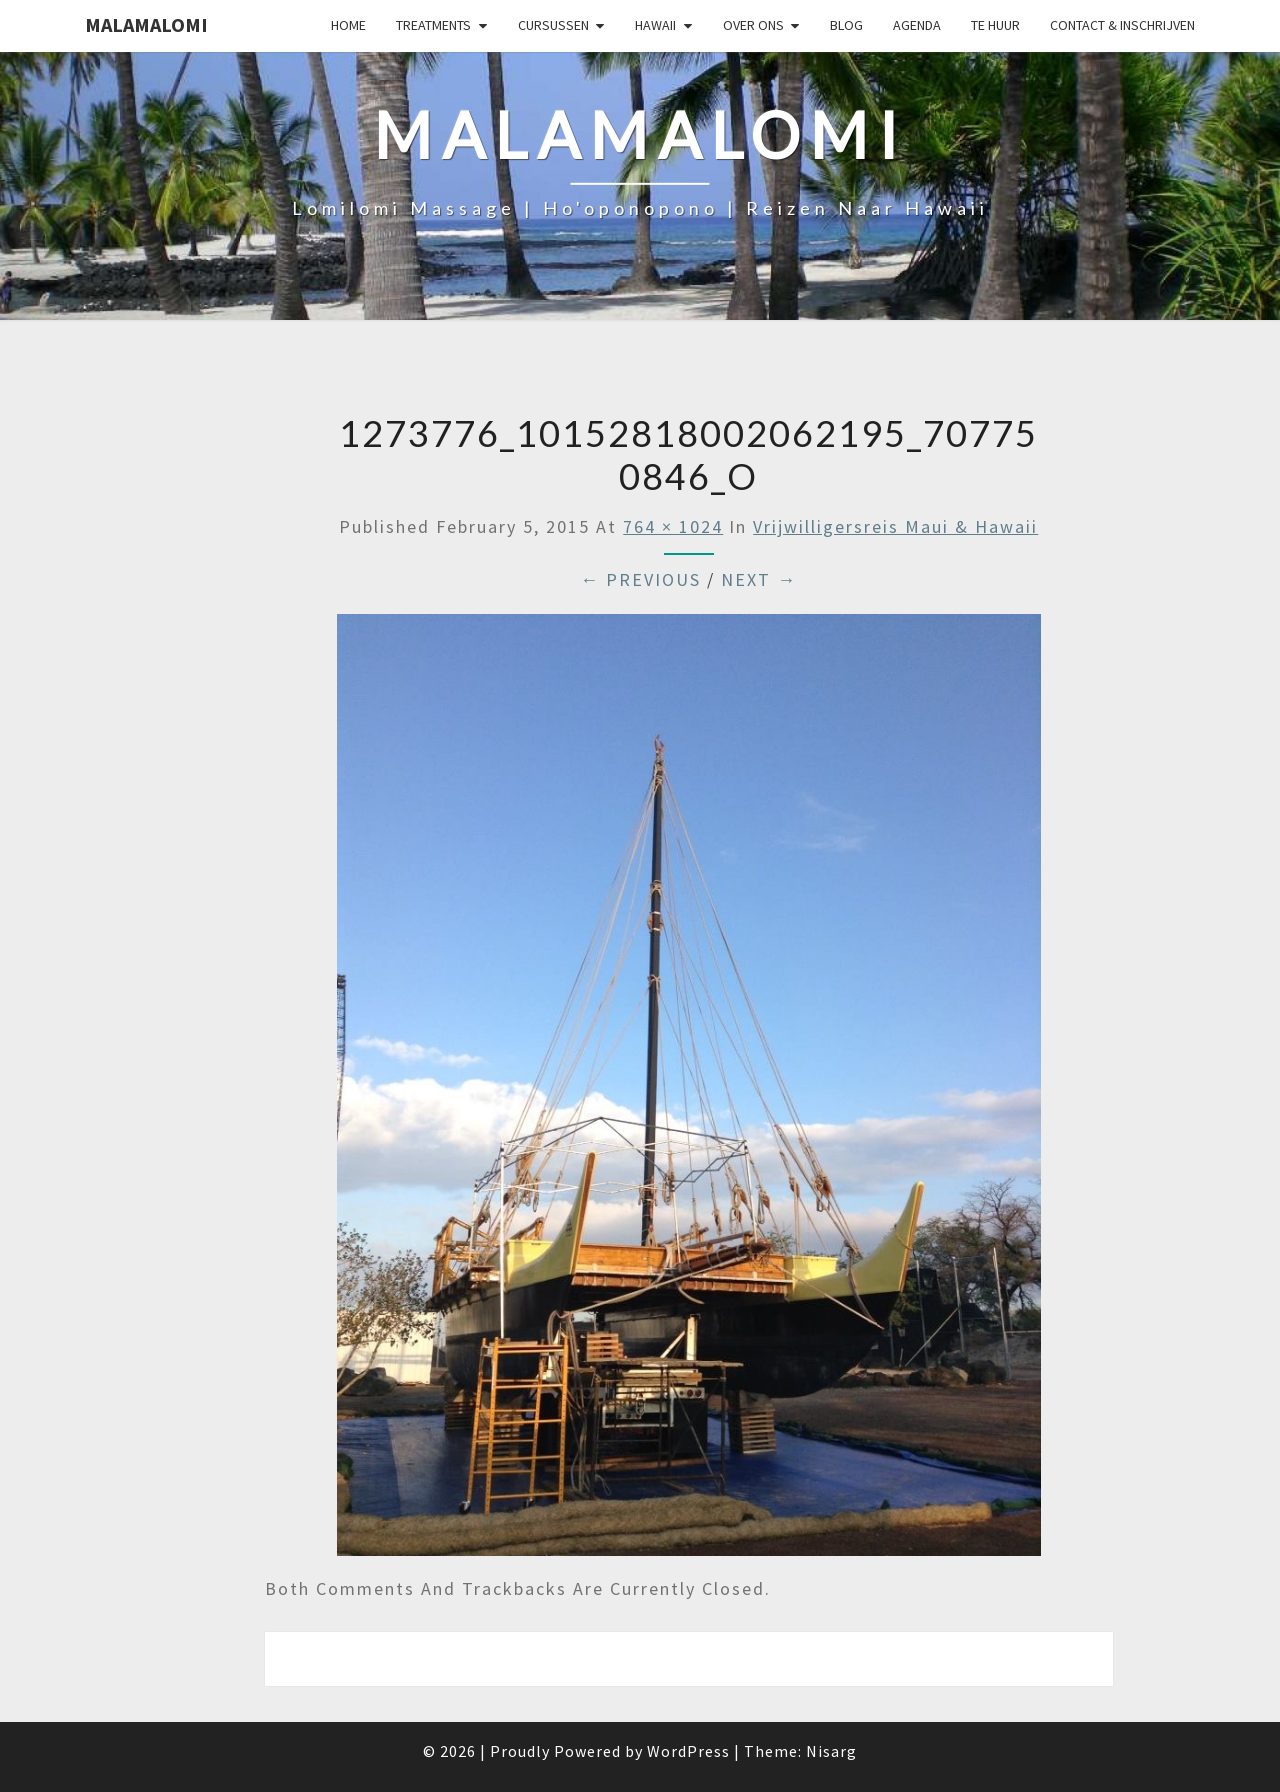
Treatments (433, 25)
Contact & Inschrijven (1122, 25)
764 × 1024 (673, 526)
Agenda (917, 25)
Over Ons (753, 25)
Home (348, 25)
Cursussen (553, 25)
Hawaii (655, 25)
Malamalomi (146, 24)
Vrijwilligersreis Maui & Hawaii (895, 526)
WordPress (688, 1751)
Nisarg (831, 1751)
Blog (846, 25)
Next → (759, 579)
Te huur (995, 25)
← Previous (640, 579)
